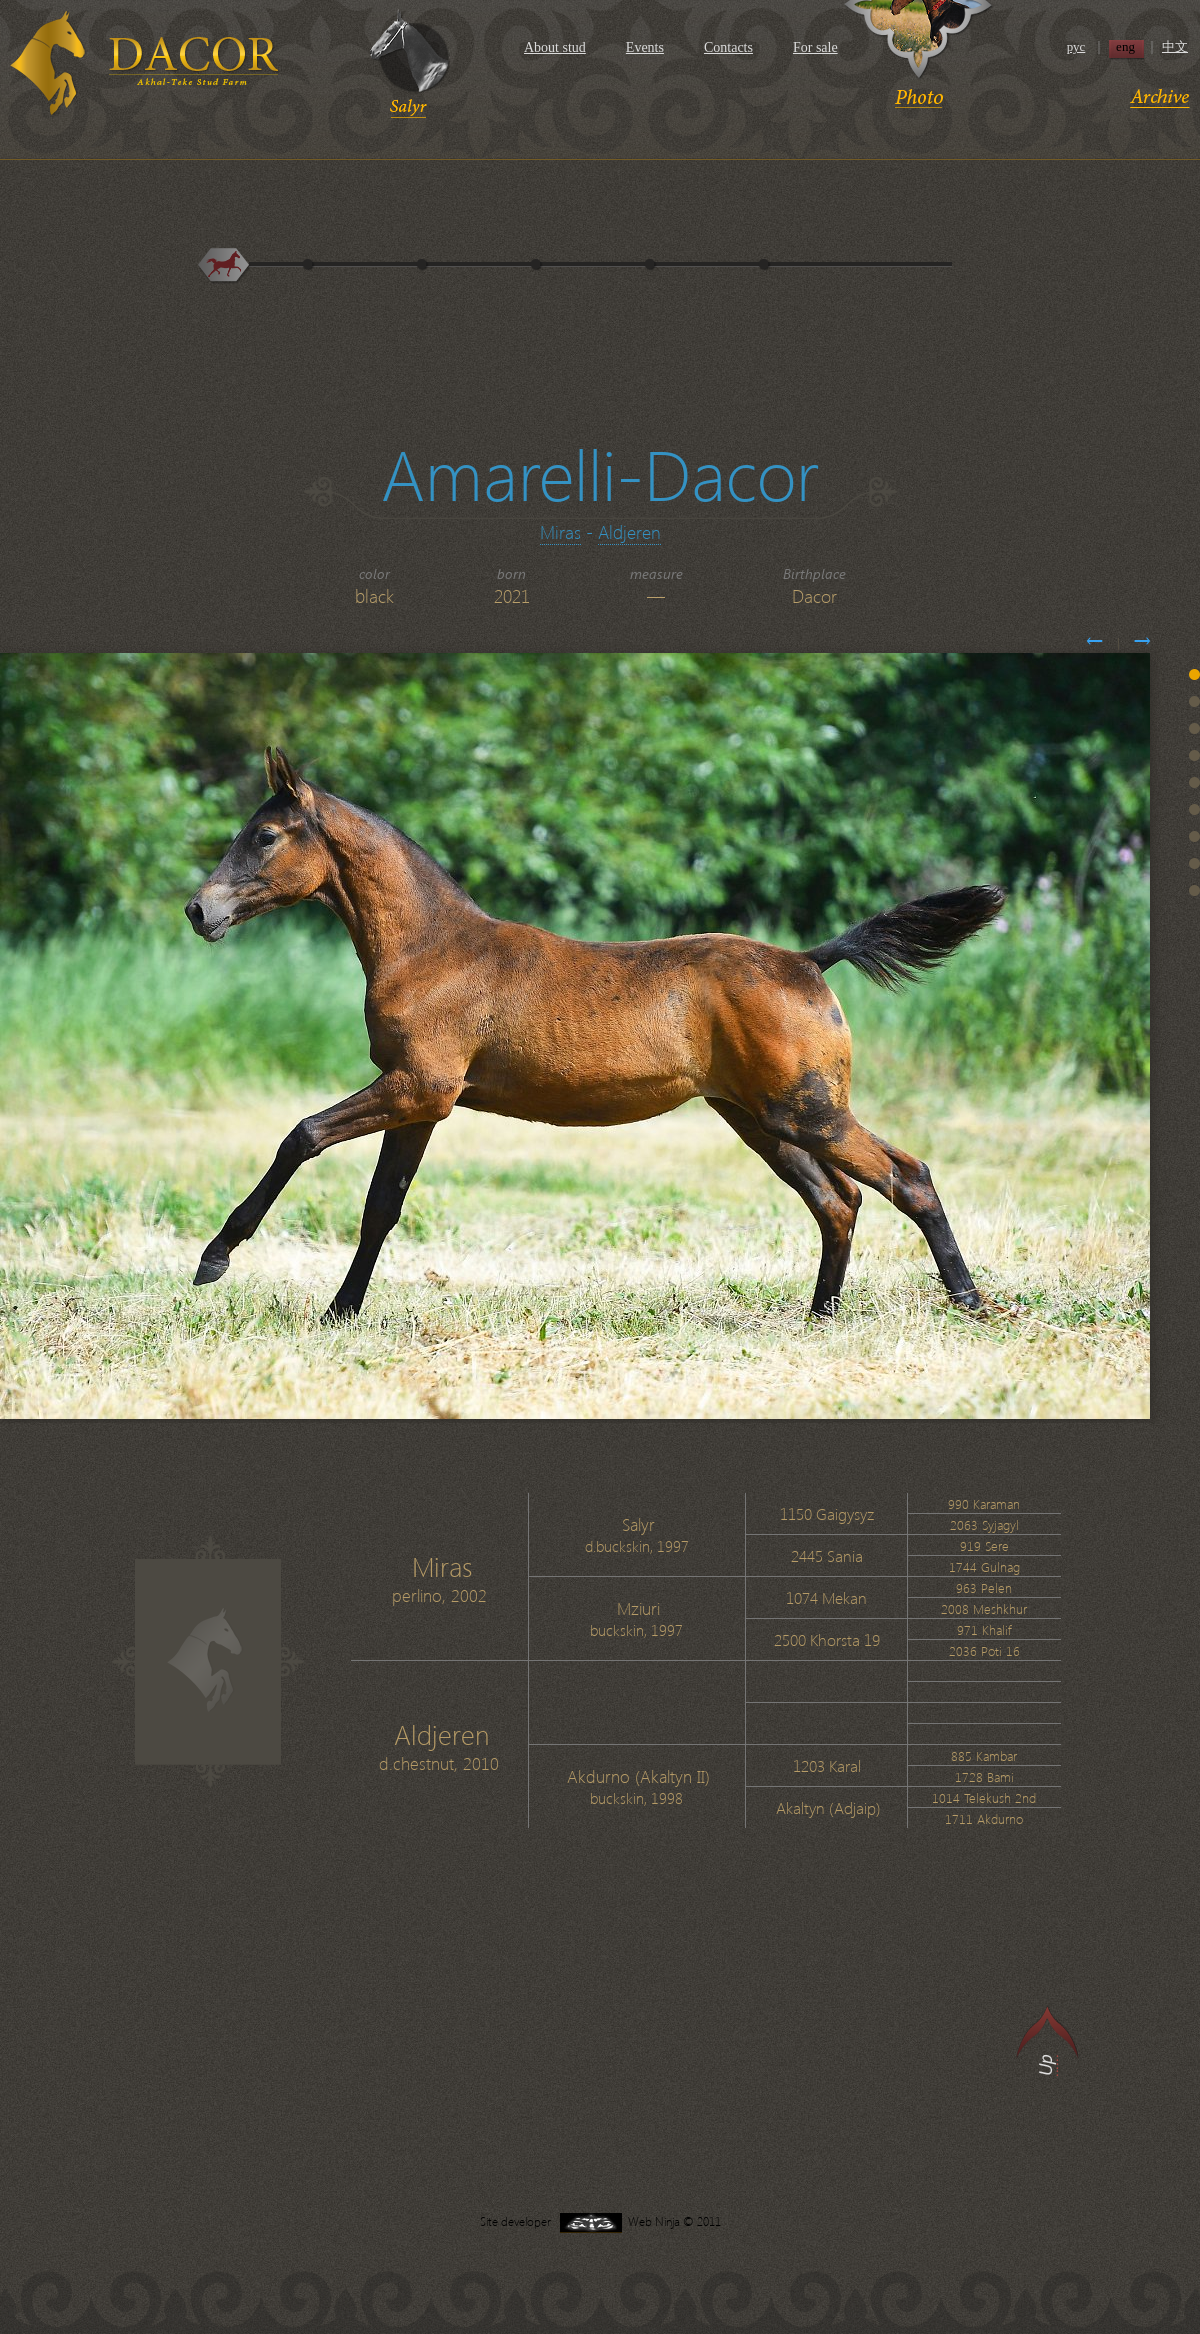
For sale (815, 47)
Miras (560, 531)
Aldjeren (629, 531)
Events (645, 47)
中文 (1175, 47)
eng (1125, 47)
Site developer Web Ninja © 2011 (600, 2221)
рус (1076, 47)
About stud (555, 47)
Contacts (728, 47)
